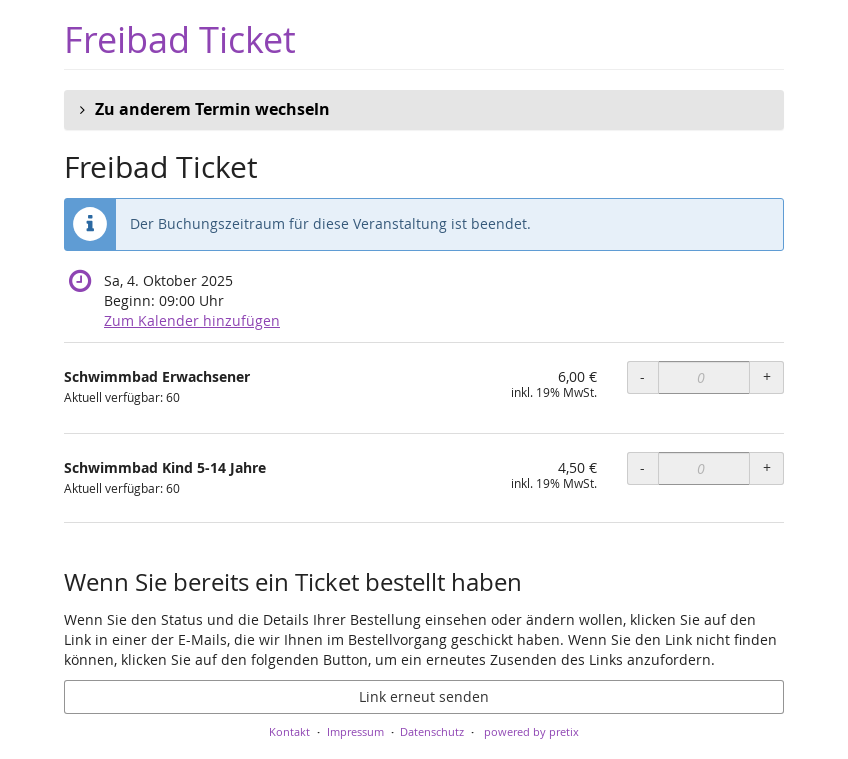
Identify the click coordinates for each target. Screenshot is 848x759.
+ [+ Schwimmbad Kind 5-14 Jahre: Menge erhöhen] (767, 467)
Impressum (355, 731)
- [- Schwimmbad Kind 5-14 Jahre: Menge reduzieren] (642, 467)
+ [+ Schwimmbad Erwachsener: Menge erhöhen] (767, 376)
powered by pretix (531, 731)
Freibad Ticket (180, 39)
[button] (424, 110)
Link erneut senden (424, 696)
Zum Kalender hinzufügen (192, 320)
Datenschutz (432, 731)
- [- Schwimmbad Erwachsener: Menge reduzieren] (642, 376)
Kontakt (289, 731)
